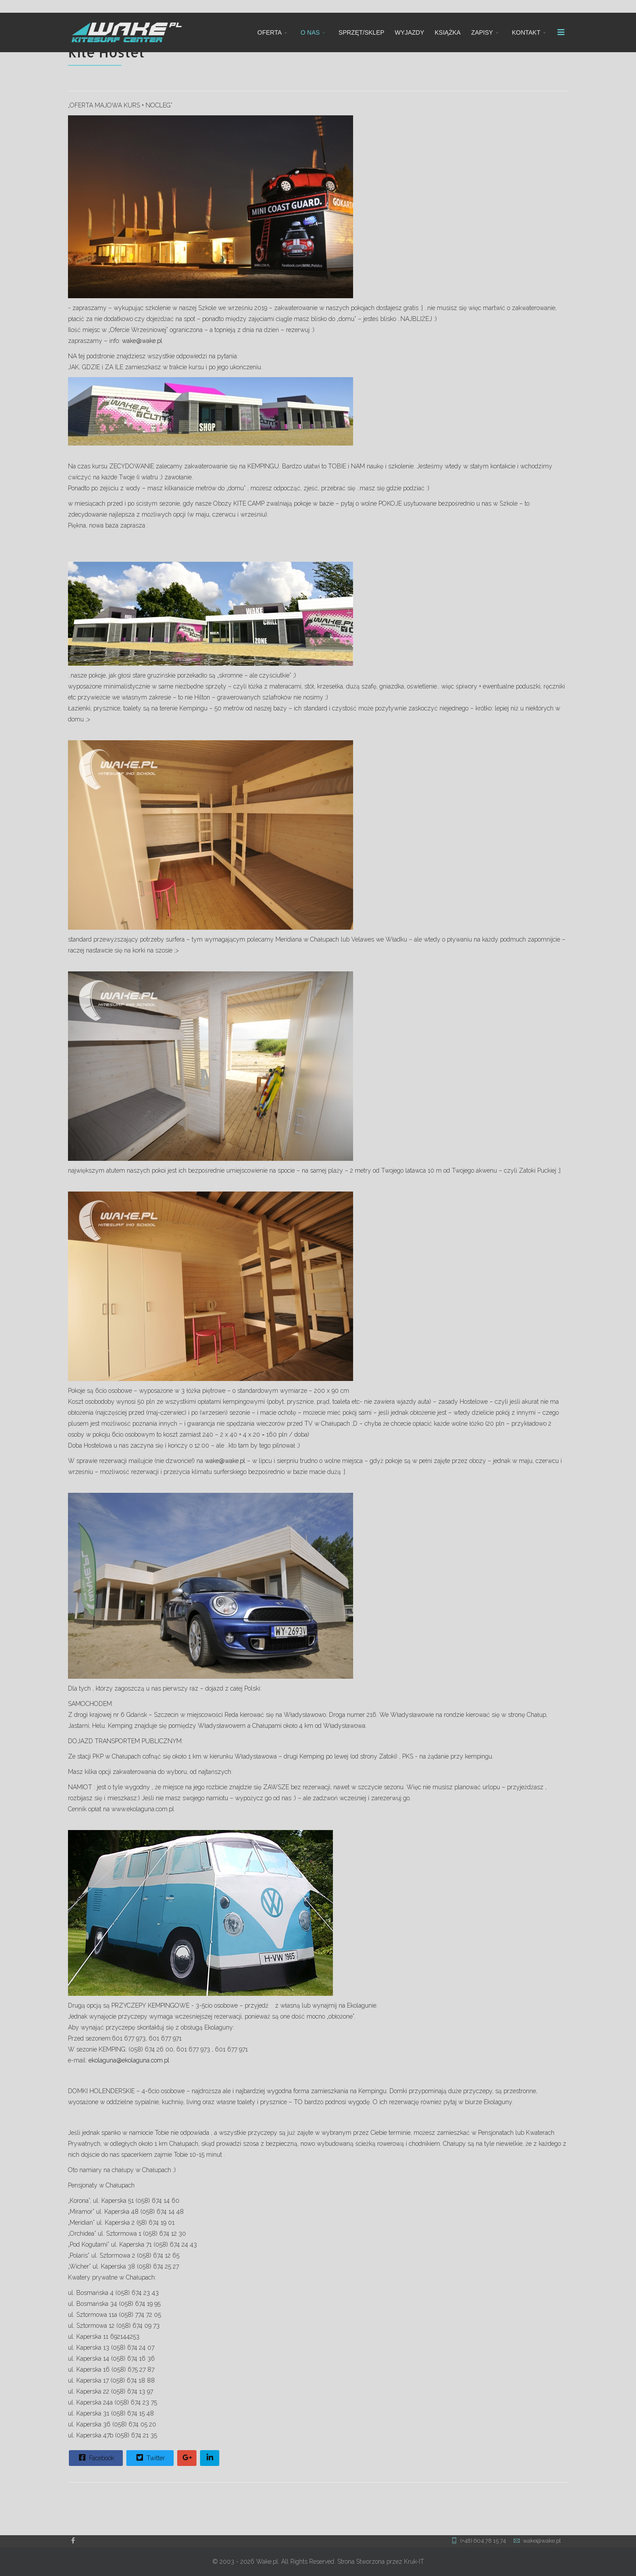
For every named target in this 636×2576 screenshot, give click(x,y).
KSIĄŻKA (448, 32)
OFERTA (269, 32)
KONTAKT (526, 32)
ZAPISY (482, 32)
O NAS (310, 32)
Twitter (149, 2457)
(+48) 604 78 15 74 (483, 2540)
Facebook (95, 2457)
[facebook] (73, 2540)
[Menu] (561, 32)
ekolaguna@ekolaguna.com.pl (129, 2060)
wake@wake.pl (142, 340)
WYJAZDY (409, 32)
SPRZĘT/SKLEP (361, 32)
